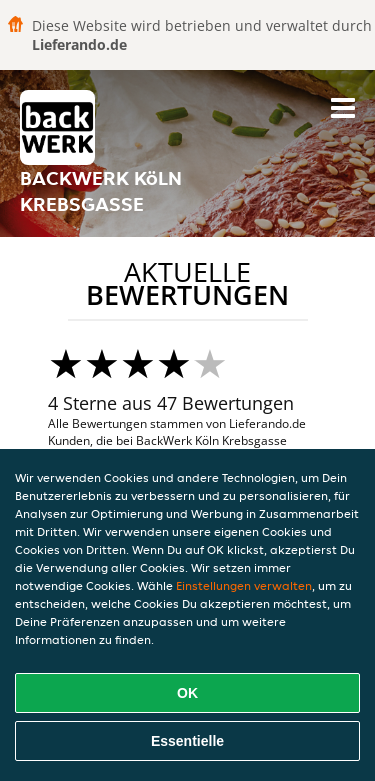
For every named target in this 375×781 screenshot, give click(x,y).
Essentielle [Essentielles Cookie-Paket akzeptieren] (187, 741)
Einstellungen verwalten (244, 585)
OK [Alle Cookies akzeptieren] (187, 693)
